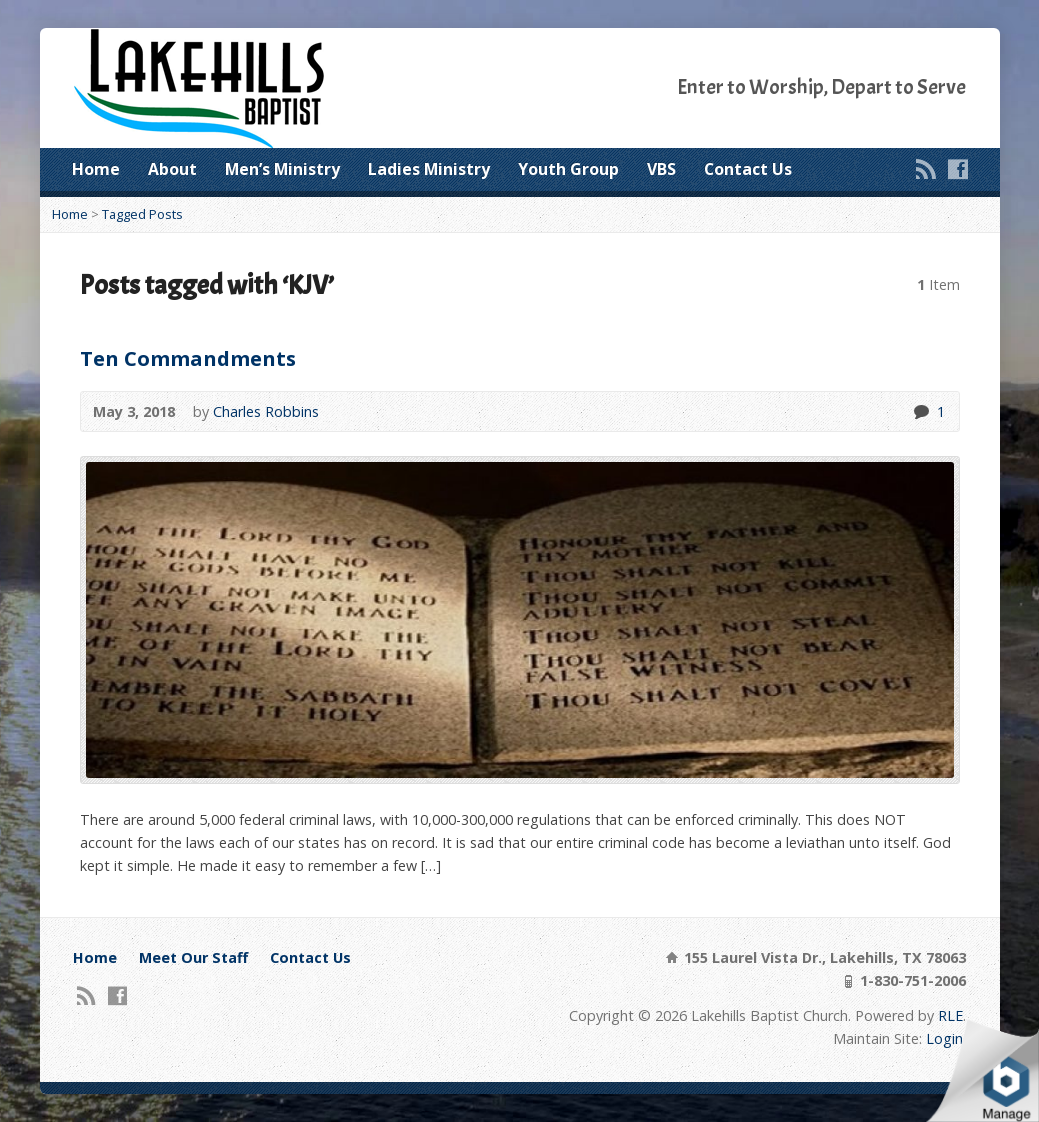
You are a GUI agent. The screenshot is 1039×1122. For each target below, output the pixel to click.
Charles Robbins (266, 411)
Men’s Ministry (282, 169)
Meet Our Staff (193, 957)
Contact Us (748, 169)
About (172, 169)
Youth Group (568, 169)
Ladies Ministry (429, 169)
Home (96, 169)
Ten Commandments (188, 358)
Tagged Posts (142, 214)
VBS (661, 169)
